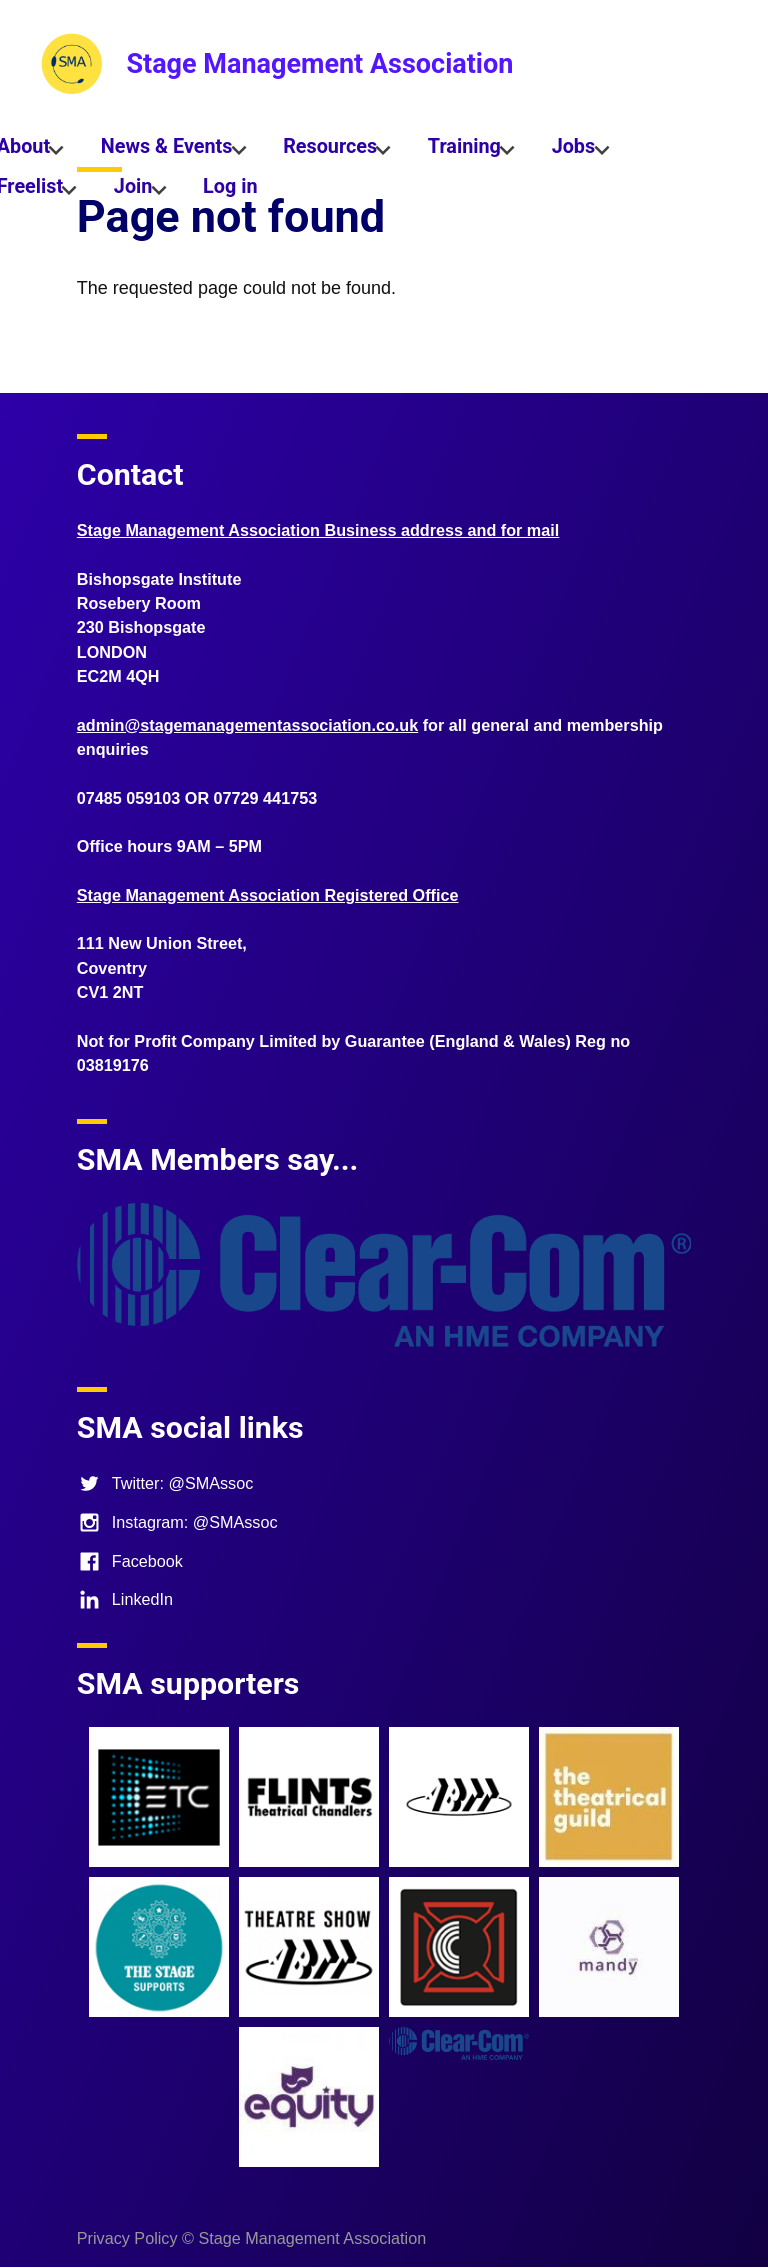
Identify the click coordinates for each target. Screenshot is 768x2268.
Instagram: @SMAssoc (177, 1522)
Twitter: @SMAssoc (165, 1483)
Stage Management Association (319, 64)
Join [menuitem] (132, 191)
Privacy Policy (127, 2238)
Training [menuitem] (464, 151)
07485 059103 (129, 798)
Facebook (130, 1561)
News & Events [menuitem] (166, 151)
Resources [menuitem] (330, 151)
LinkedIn (125, 1599)
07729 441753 (266, 798)
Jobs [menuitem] (573, 151)
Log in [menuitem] (230, 186)
